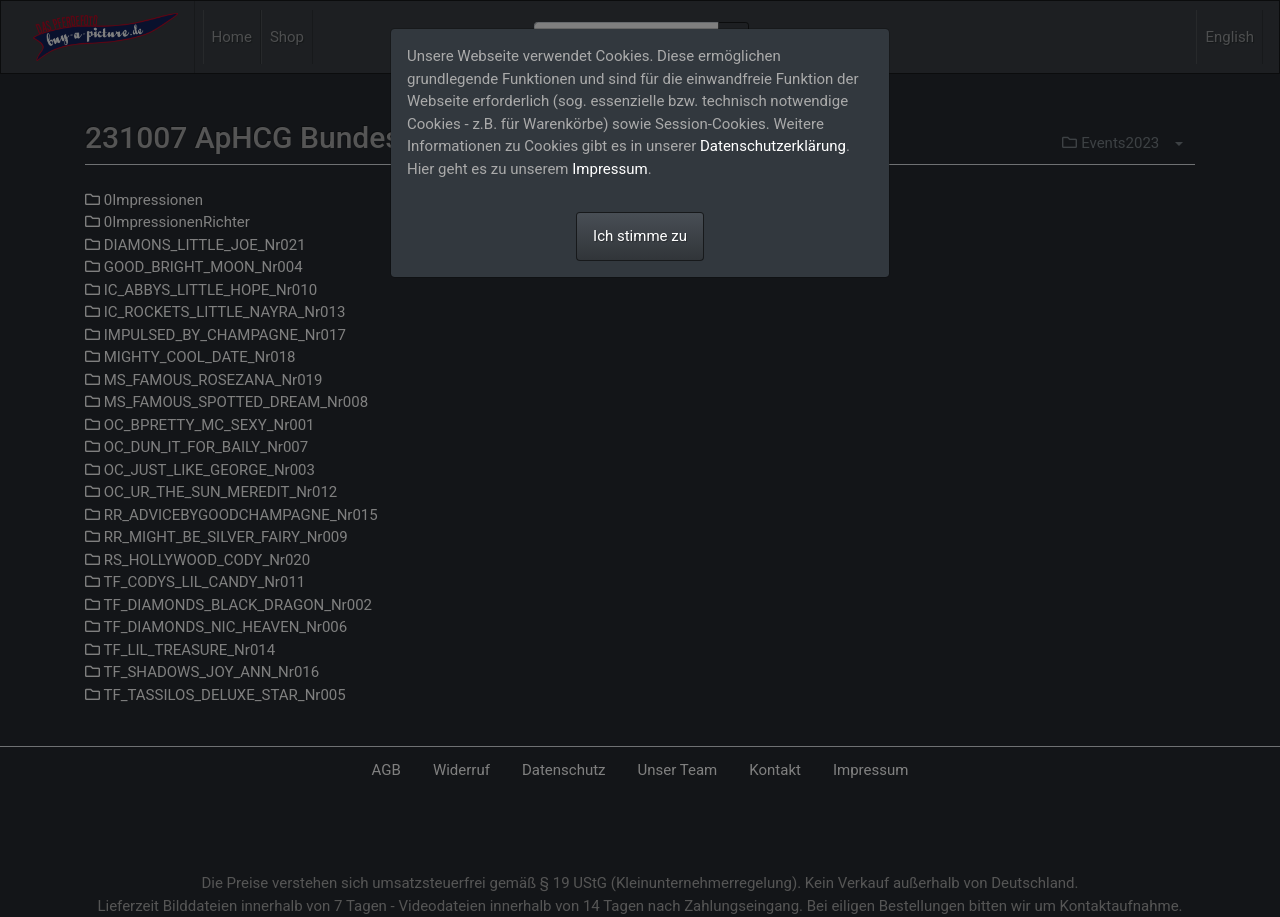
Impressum (609, 169)
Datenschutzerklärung (773, 146)
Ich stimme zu (640, 236)
